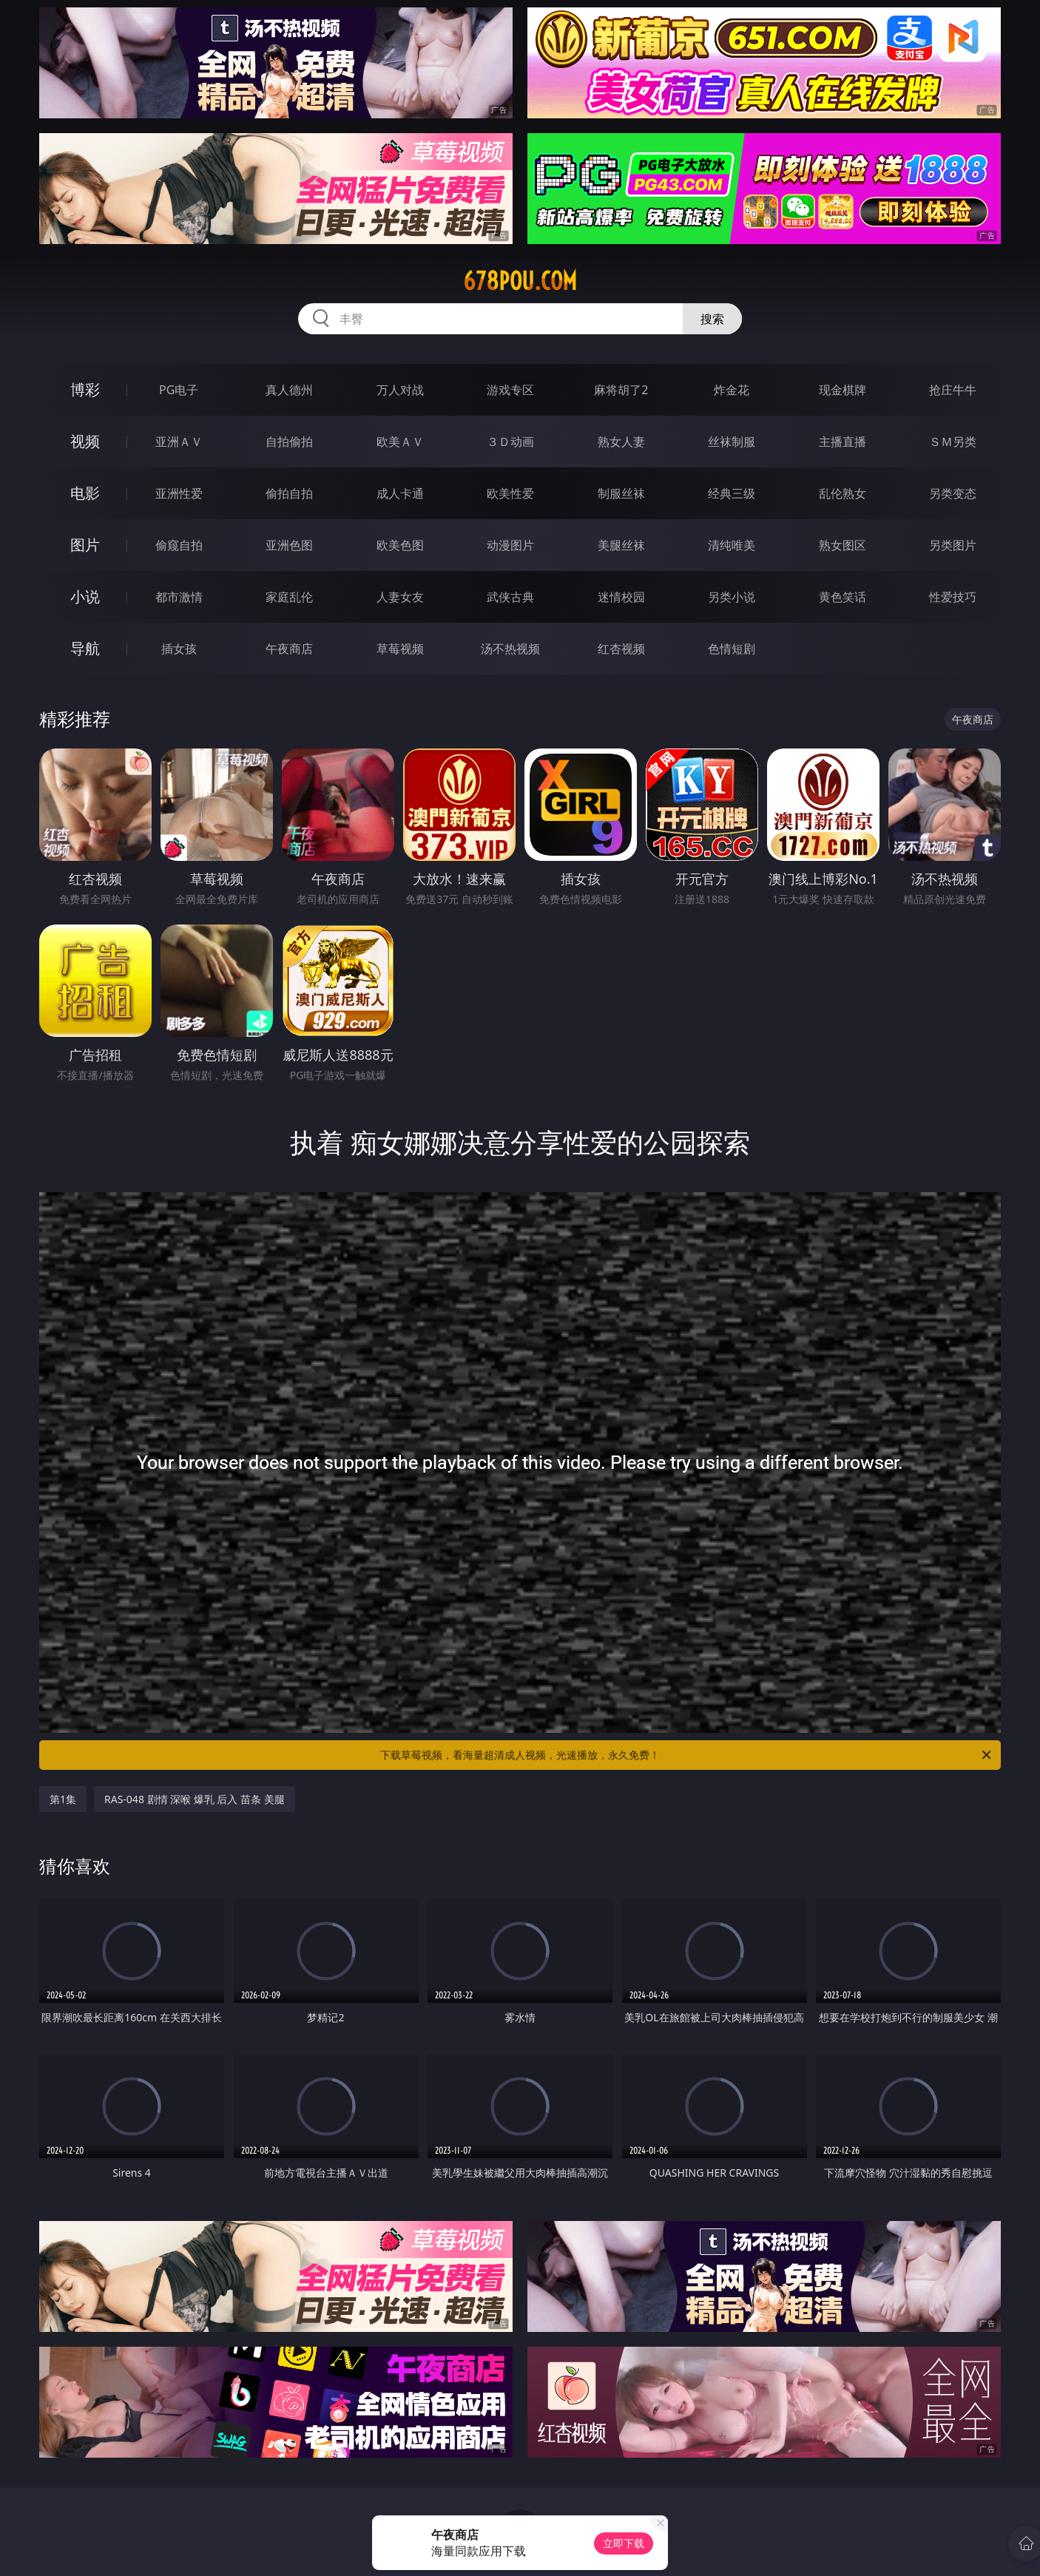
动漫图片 (510, 545)
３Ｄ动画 (510, 441)
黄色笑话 (842, 597)
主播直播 (842, 441)
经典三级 (731, 493)
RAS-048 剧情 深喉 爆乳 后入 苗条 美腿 (194, 1799)
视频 (85, 441)
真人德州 (289, 390)
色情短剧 (731, 648)
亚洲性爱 (179, 493)
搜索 (712, 319)
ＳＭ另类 (952, 441)
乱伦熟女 (842, 493)
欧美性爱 (510, 493)
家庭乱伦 (289, 597)
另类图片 (952, 545)
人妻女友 (400, 597)
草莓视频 (400, 648)
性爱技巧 (952, 597)
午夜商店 (289, 648)
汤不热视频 (510, 648)
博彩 (85, 389)
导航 (85, 648)
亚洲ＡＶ (179, 441)
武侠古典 (510, 597)
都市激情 (179, 597)
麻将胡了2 (621, 390)
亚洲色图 (289, 545)
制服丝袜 (621, 493)
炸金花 (731, 390)
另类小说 (731, 597)
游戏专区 (510, 390)
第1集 (63, 1799)
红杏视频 (621, 648)
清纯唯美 (731, 545)
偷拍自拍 (289, 493)
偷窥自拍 (179, 545)
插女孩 (179, 648)
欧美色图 (400, 545)
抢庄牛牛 (952, 390)
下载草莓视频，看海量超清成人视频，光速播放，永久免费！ (686, 1755)
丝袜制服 (731, 441)
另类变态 (952, 493)
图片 (85, 545)
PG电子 (178, 390)
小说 (85, 596)
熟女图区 (842, 545)
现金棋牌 (842, 390)
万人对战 (400, 390)
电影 (85, 493)
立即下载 (623, 2543)
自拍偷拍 (289, 441)
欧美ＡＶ (400, 441)
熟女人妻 (621, 441)
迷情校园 (621, 597)
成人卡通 (400, 493)
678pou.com (520, 281)
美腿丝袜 (621, 545)
